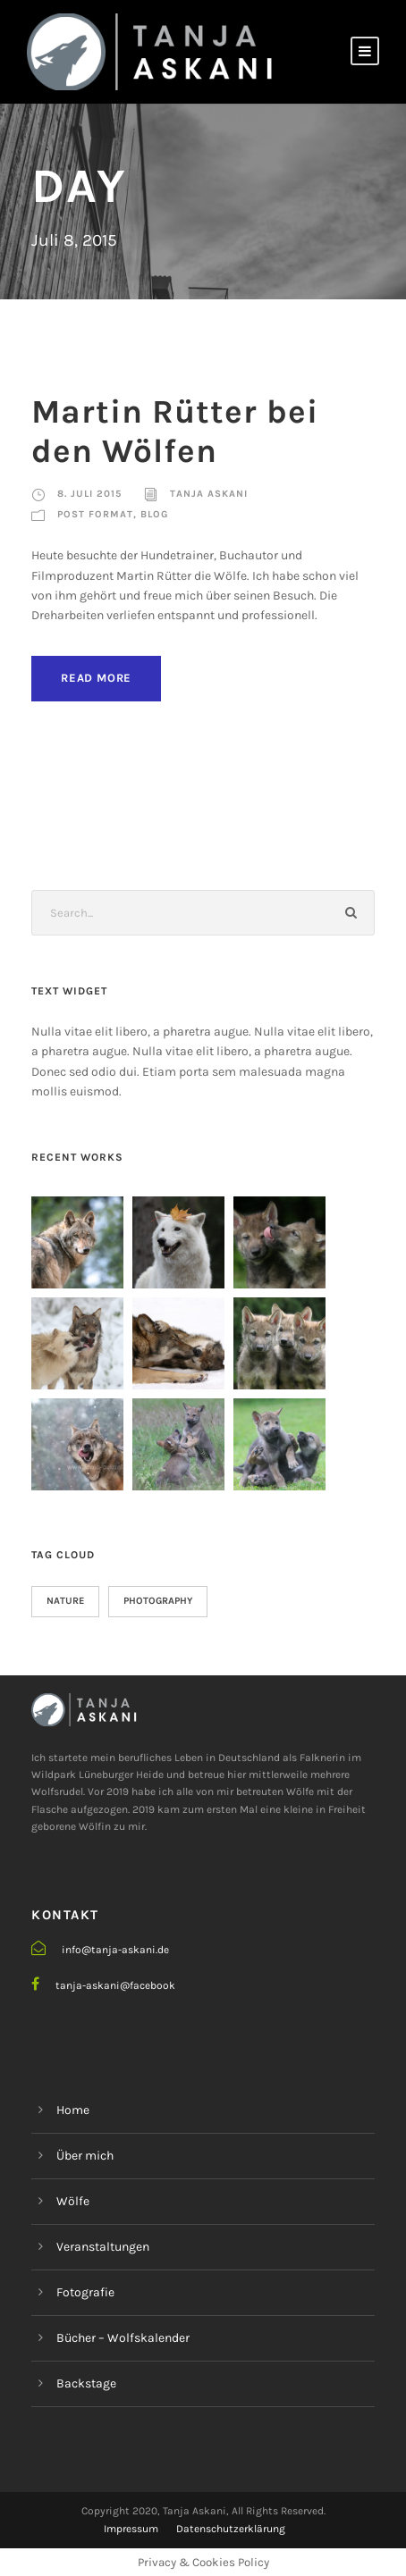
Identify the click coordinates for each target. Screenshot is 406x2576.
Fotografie (85, 2292)
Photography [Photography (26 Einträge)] (157, 1601)
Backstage (86, 2383)
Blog (154, 514)
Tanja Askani (209, 493)
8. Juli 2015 (89, 493)
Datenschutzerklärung (230, 2528)
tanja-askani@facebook (115, 1985)
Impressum (131, 2528)
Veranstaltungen (102, 2246)
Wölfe (72, 2201)
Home (72, 2110)
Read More (96, 677)
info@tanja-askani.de (115, 1949)
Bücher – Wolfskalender (123, 2337)
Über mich (85, 2155)
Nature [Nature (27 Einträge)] (65, 1601)
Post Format (95, 514)
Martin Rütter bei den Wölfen (174, 431)
